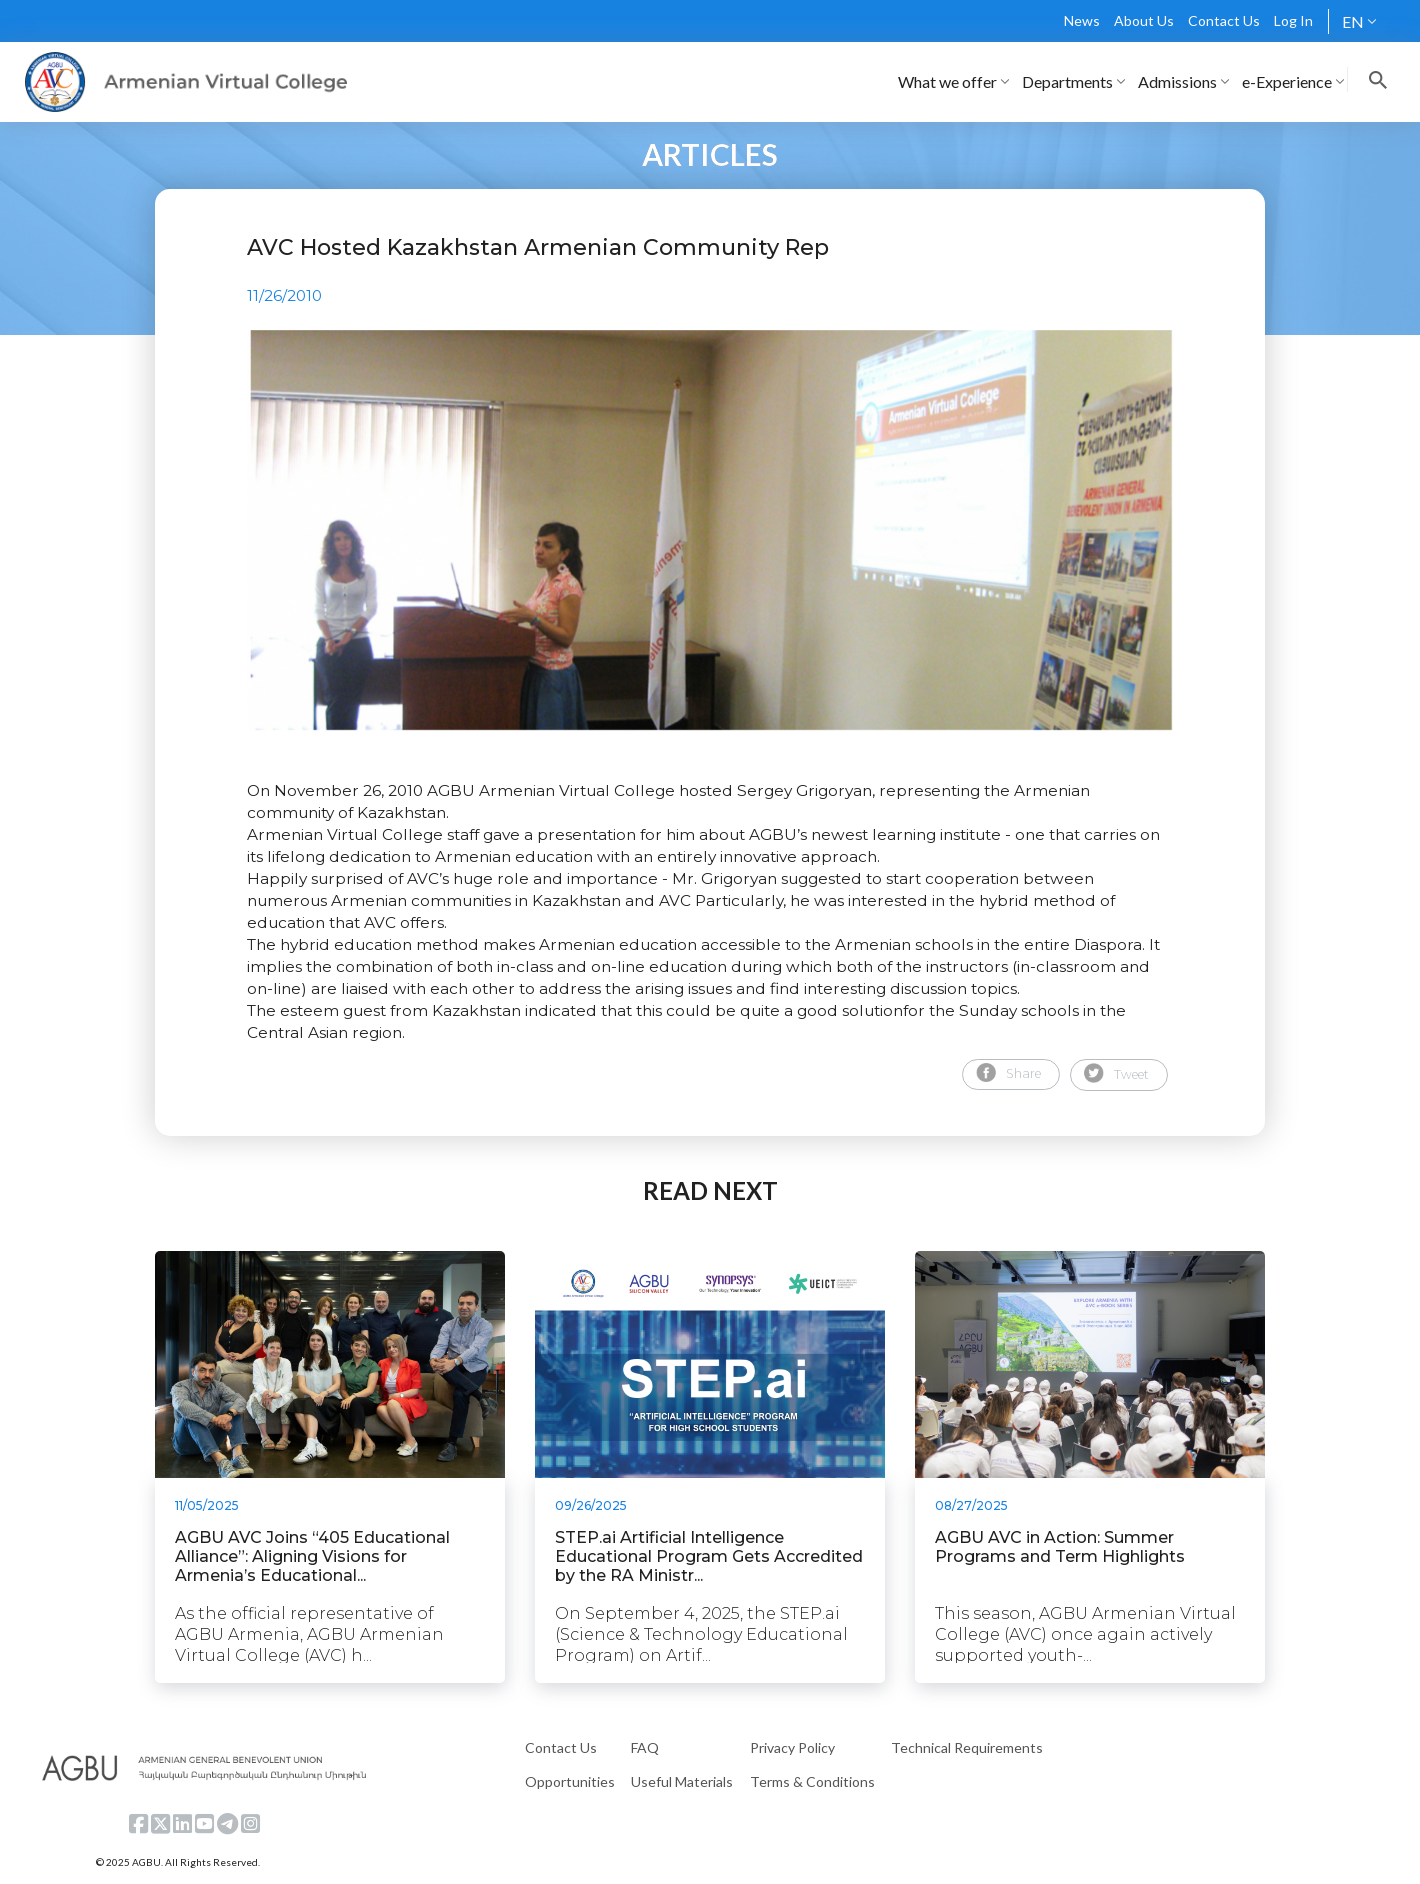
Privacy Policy (792, 1747)
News (1082, 20)
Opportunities (570, 1781)
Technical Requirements (967, 1747)
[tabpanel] (710, 530)
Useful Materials (682, 1781)
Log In (1293, 20)
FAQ (645, 1747)
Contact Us (1224, 20)
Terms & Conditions (812, 1781)
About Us (1144, 20)
